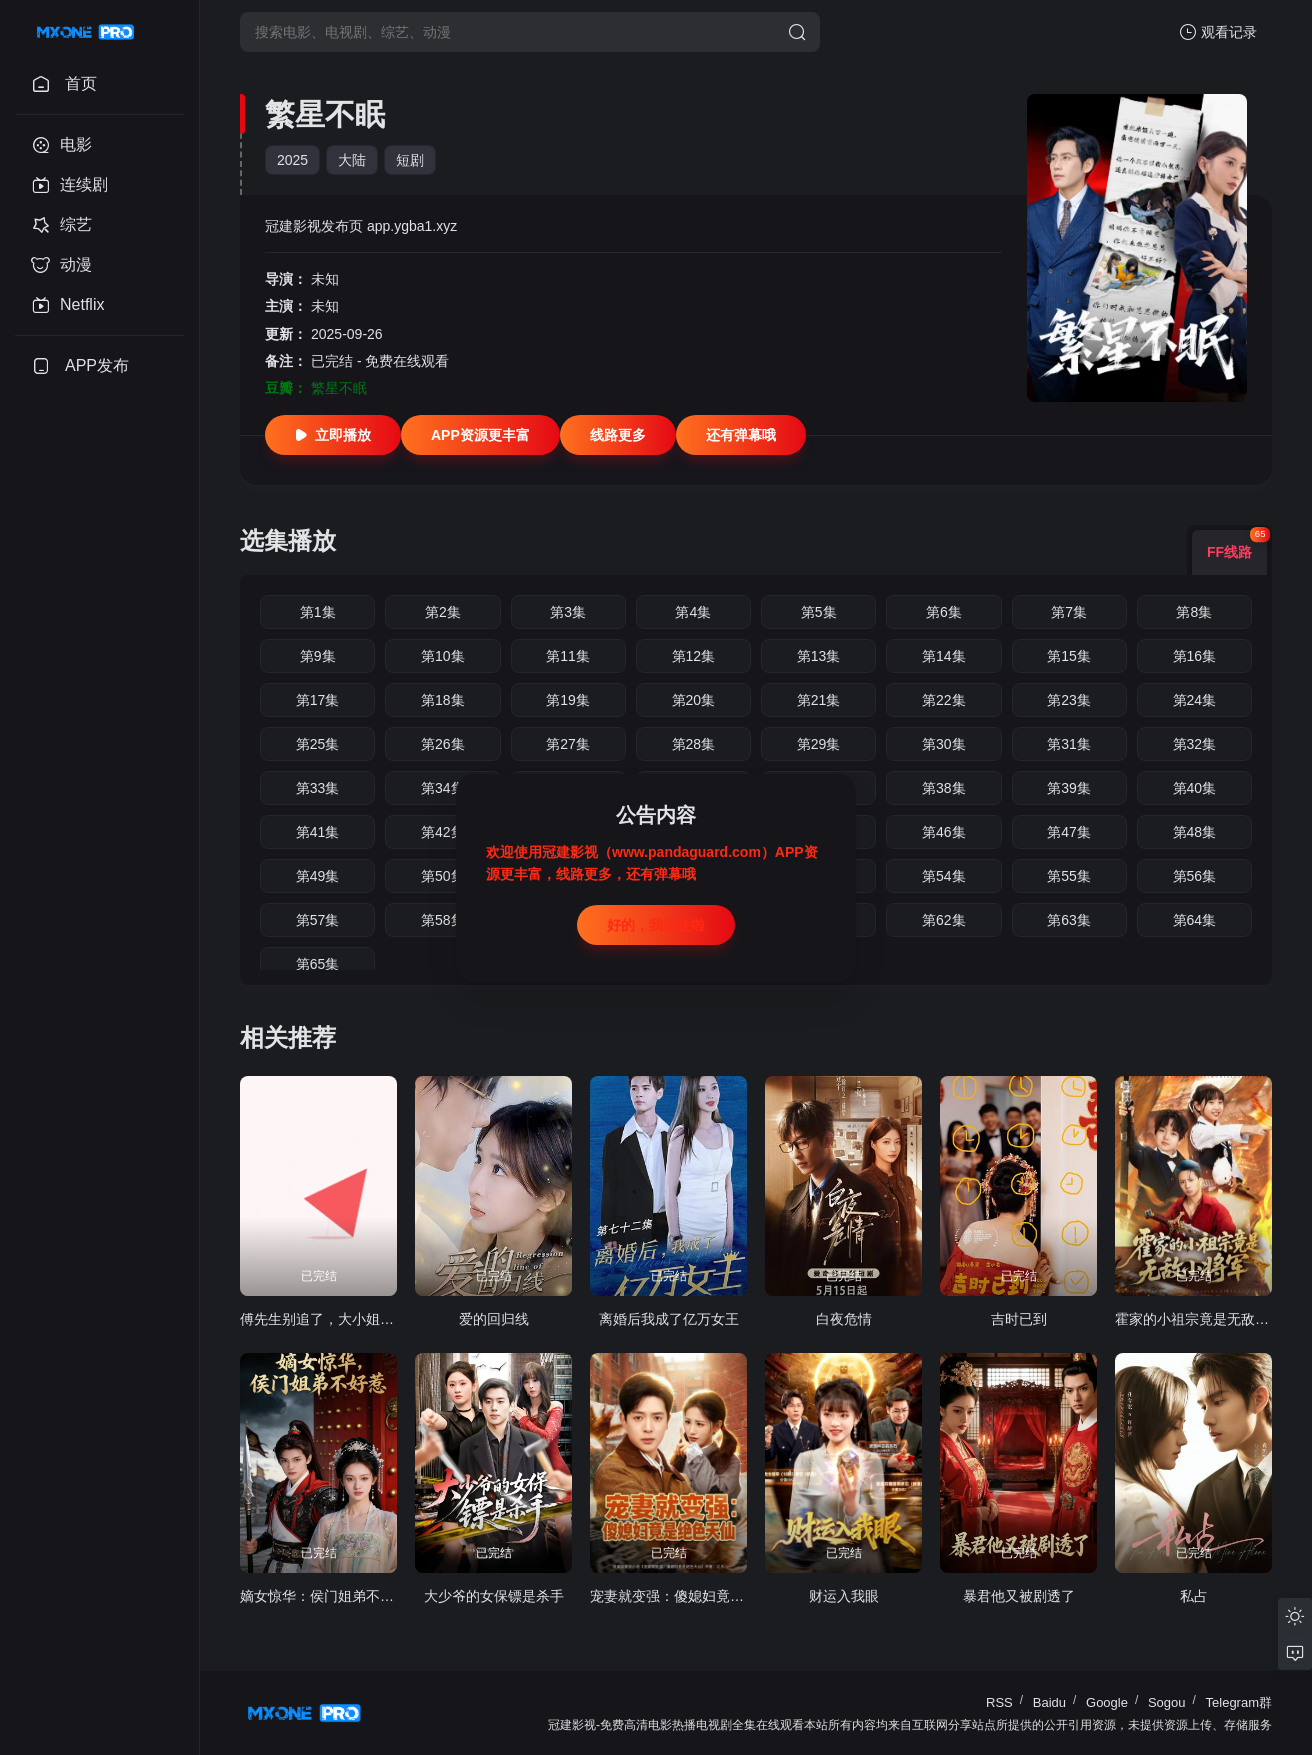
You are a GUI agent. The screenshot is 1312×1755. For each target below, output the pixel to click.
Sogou (1167, 1702)
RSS (999, 1702)
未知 (325, 279)
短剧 (410, 160)
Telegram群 (1239, 1702)
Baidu (1049, 1702)
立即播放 (333, 435)
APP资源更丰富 (480, 435)
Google (1107, 1702)
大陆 (352, 160)
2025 (292, 160)
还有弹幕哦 (741, 435)
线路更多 (618, 435)
